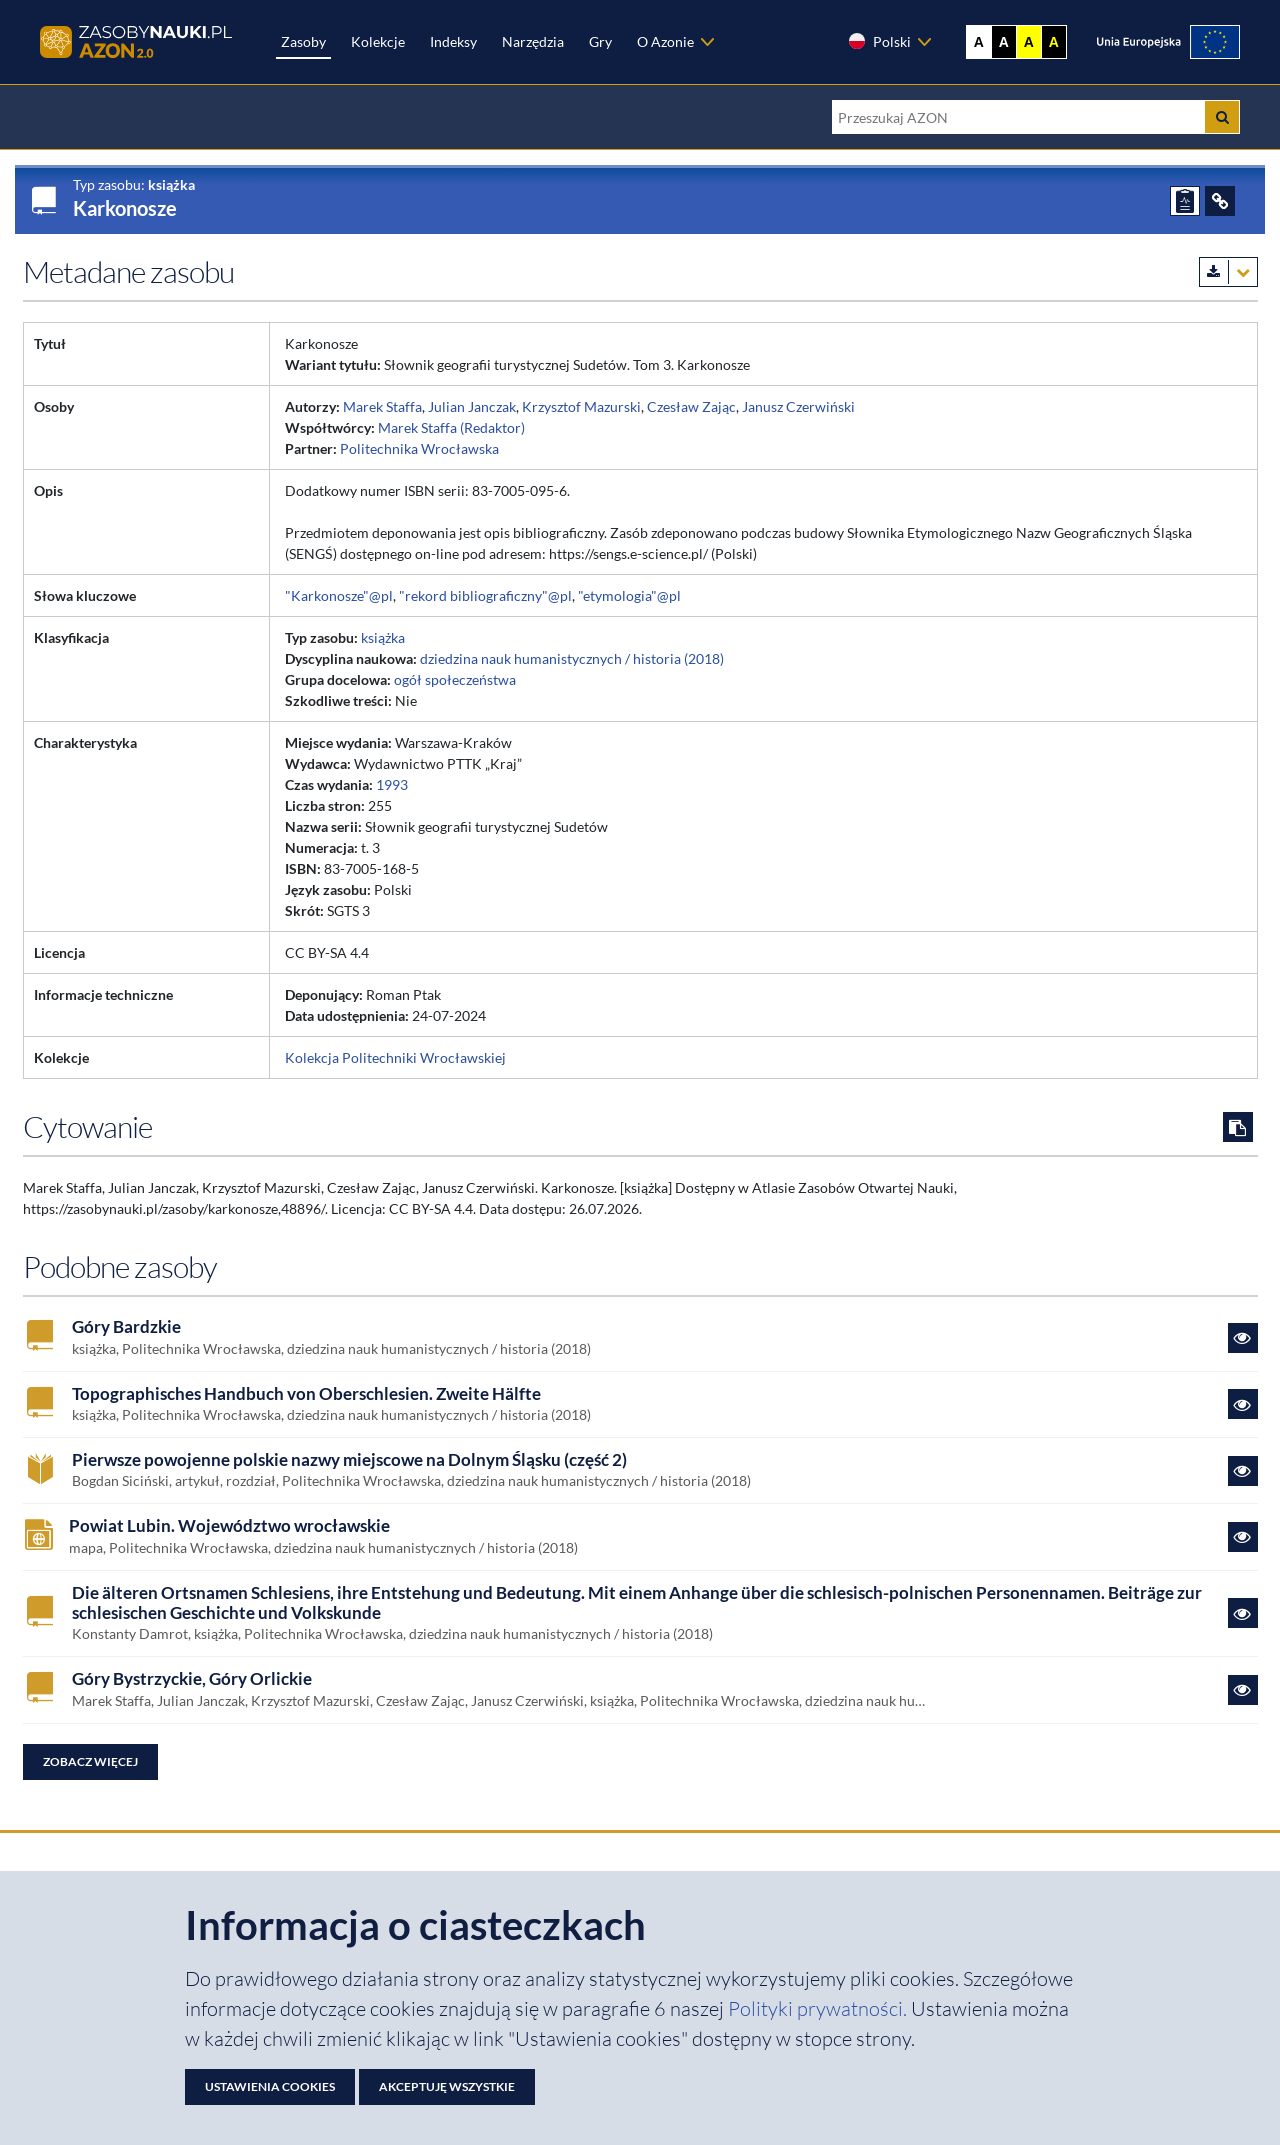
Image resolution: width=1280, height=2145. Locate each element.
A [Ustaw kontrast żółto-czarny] (1029, 42)
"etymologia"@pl (629, 595)
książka (383, 637)
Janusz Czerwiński (798, 406)
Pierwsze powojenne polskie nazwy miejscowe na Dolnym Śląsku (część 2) (349, 1460)
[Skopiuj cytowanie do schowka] (1238, 1127)
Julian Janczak (472, 406)
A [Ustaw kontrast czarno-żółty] (1054, 42)
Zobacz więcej (90, 1761)
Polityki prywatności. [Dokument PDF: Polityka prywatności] (819, 2008)
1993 (392, 784)
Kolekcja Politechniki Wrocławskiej (395, 1057)
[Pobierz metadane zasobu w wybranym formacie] (1228, 272)
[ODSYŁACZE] (1220, 201)
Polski (879, 41)
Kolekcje (378, 41)
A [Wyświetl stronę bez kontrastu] (979, 42)
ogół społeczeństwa (455, 679)
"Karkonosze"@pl (339, 595)
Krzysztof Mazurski (581, 406)
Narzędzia (533, 41)
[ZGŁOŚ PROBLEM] (1185, 201)
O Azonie (665, 41)
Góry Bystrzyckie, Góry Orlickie (192, 1679)
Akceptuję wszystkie (447, 2086)
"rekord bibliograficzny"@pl (485, 595)
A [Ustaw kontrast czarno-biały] (1004, 42)
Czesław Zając (691, 406)
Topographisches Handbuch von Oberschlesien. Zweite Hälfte (306, 1394)
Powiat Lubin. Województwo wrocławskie (229, 1526)
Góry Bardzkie (126, 1327)
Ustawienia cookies (270, 2086)
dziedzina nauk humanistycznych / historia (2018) (572, 658)
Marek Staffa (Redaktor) (451, 427)
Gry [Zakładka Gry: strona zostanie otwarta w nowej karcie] (600, 41)
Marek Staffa (382, 406)
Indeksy (453, 41)
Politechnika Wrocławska (419, 448)
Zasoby (303, 41)
